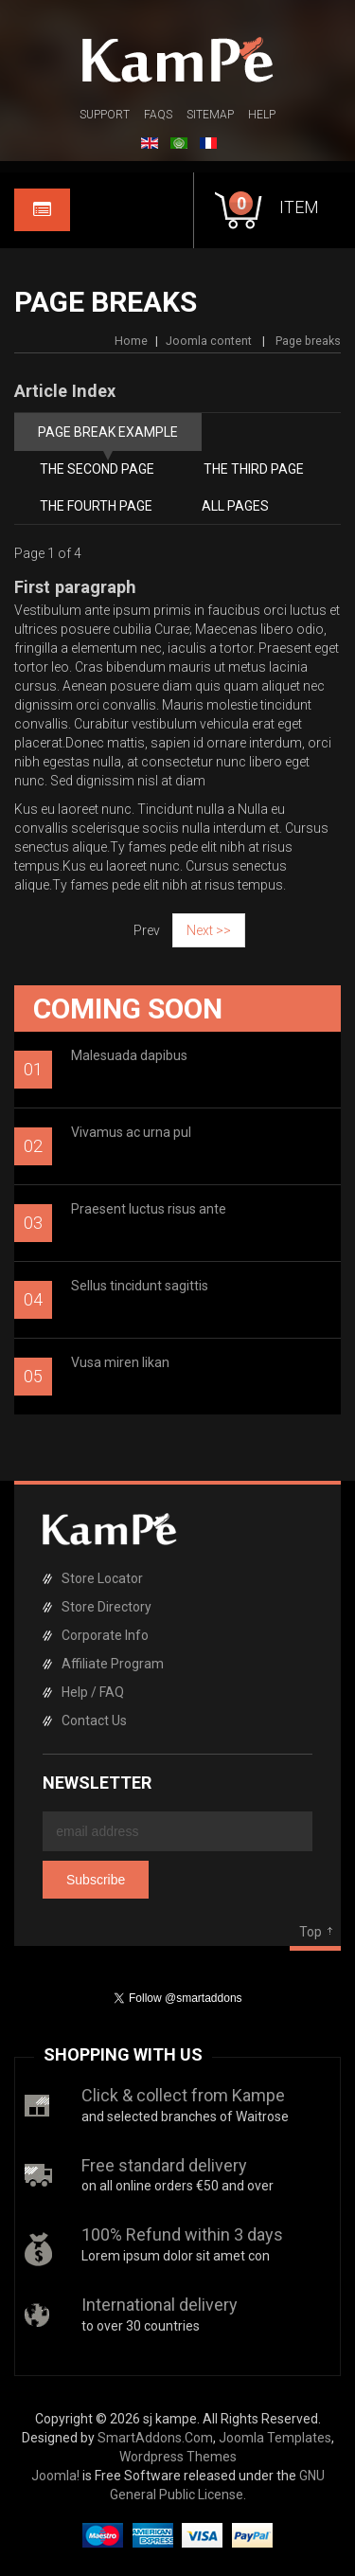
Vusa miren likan (120, 1362)
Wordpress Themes (178, 2456)
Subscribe (95, 1879)
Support (105, 114)
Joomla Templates (275, 2437)
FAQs (158, 114)
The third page (254, 469)
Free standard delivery (164, 2165)
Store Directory (106, 1606)
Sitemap (210, 114)
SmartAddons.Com (155, 2437)
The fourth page (96, 505)
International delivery (159, 2305)
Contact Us (94, 1720)
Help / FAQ (93, 1692)
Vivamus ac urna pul (131, 1132)
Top (310, 1931)
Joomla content (209, 340)
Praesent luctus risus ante (148, 1208)
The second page (97, 469)
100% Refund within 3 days (182, 2234)
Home (131, 340)
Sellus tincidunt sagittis (139, 1285)
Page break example (108, 432)
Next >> (208, 930)
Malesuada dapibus (129, 1055)
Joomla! (55, 2475)
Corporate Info (105, 1635)
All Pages (235, 505)
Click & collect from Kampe (183, 2095)
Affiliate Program (113, 1663)
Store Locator (102, 1578)
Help (261, 114)
